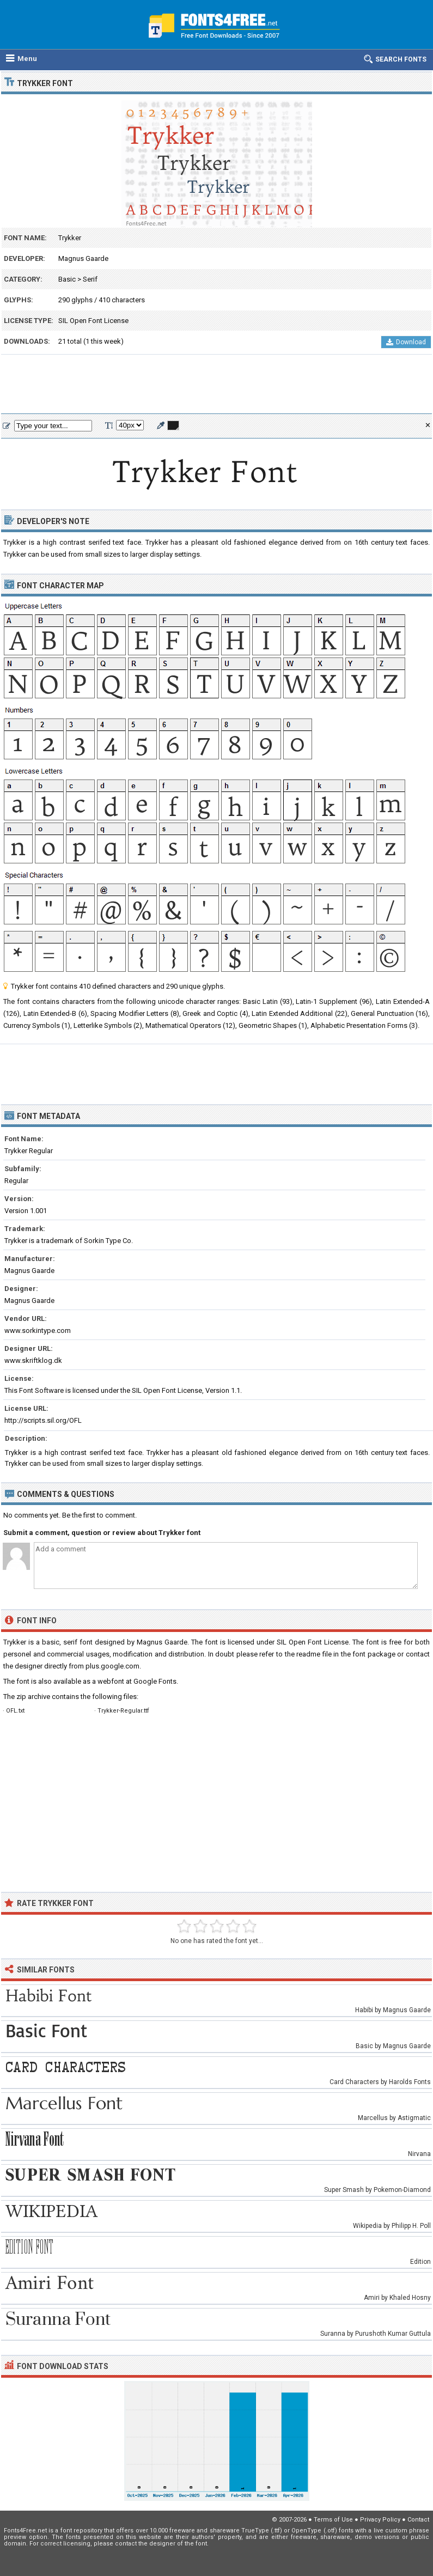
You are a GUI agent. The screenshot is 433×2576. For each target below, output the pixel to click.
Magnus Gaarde (83, 258)
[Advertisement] (216, 384)
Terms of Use (333, 2519)
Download (406, 342)
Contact (418, 2519)
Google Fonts (154, 1681)
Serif (90, 279)
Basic (67, 279)
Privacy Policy (380, 2519)
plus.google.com (112, 1666)
